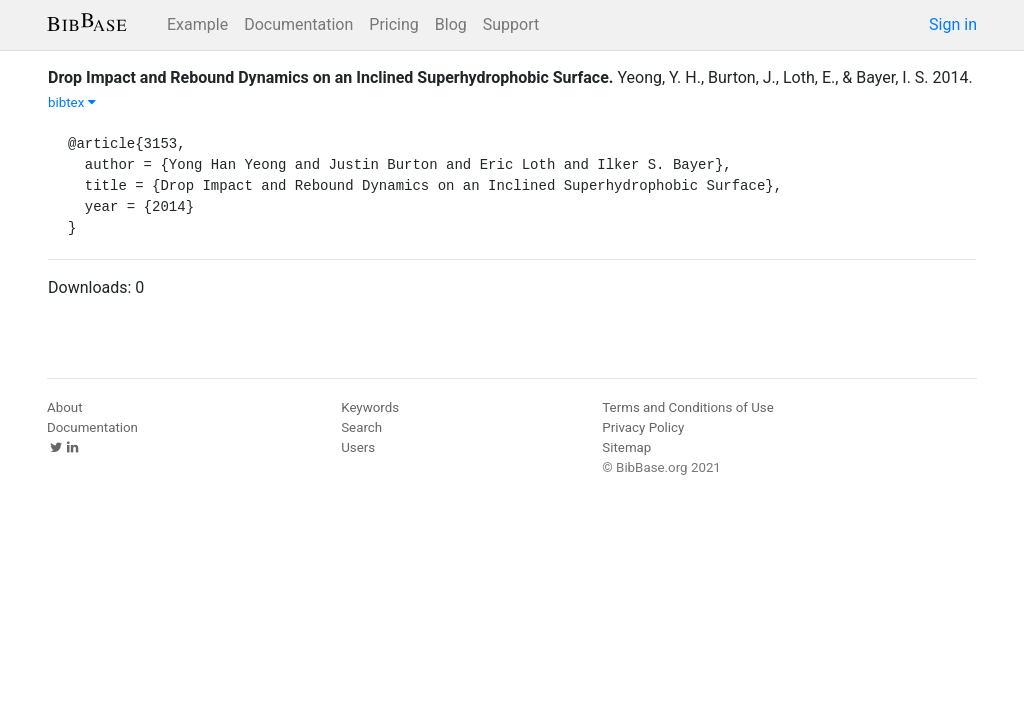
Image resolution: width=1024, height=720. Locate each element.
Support (511, 24)
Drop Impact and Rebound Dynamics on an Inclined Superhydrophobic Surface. (331, 77)
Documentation (298, 24)
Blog (451, 24)
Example (197, 24)
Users (358, 447)
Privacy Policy (643, 427)
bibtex (72, 102)
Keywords (370, 407)
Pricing (394, 24)
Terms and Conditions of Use (687, 407)
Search (361, 427)
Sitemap (626, 447)
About (65, 407)
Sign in (953, 24)
